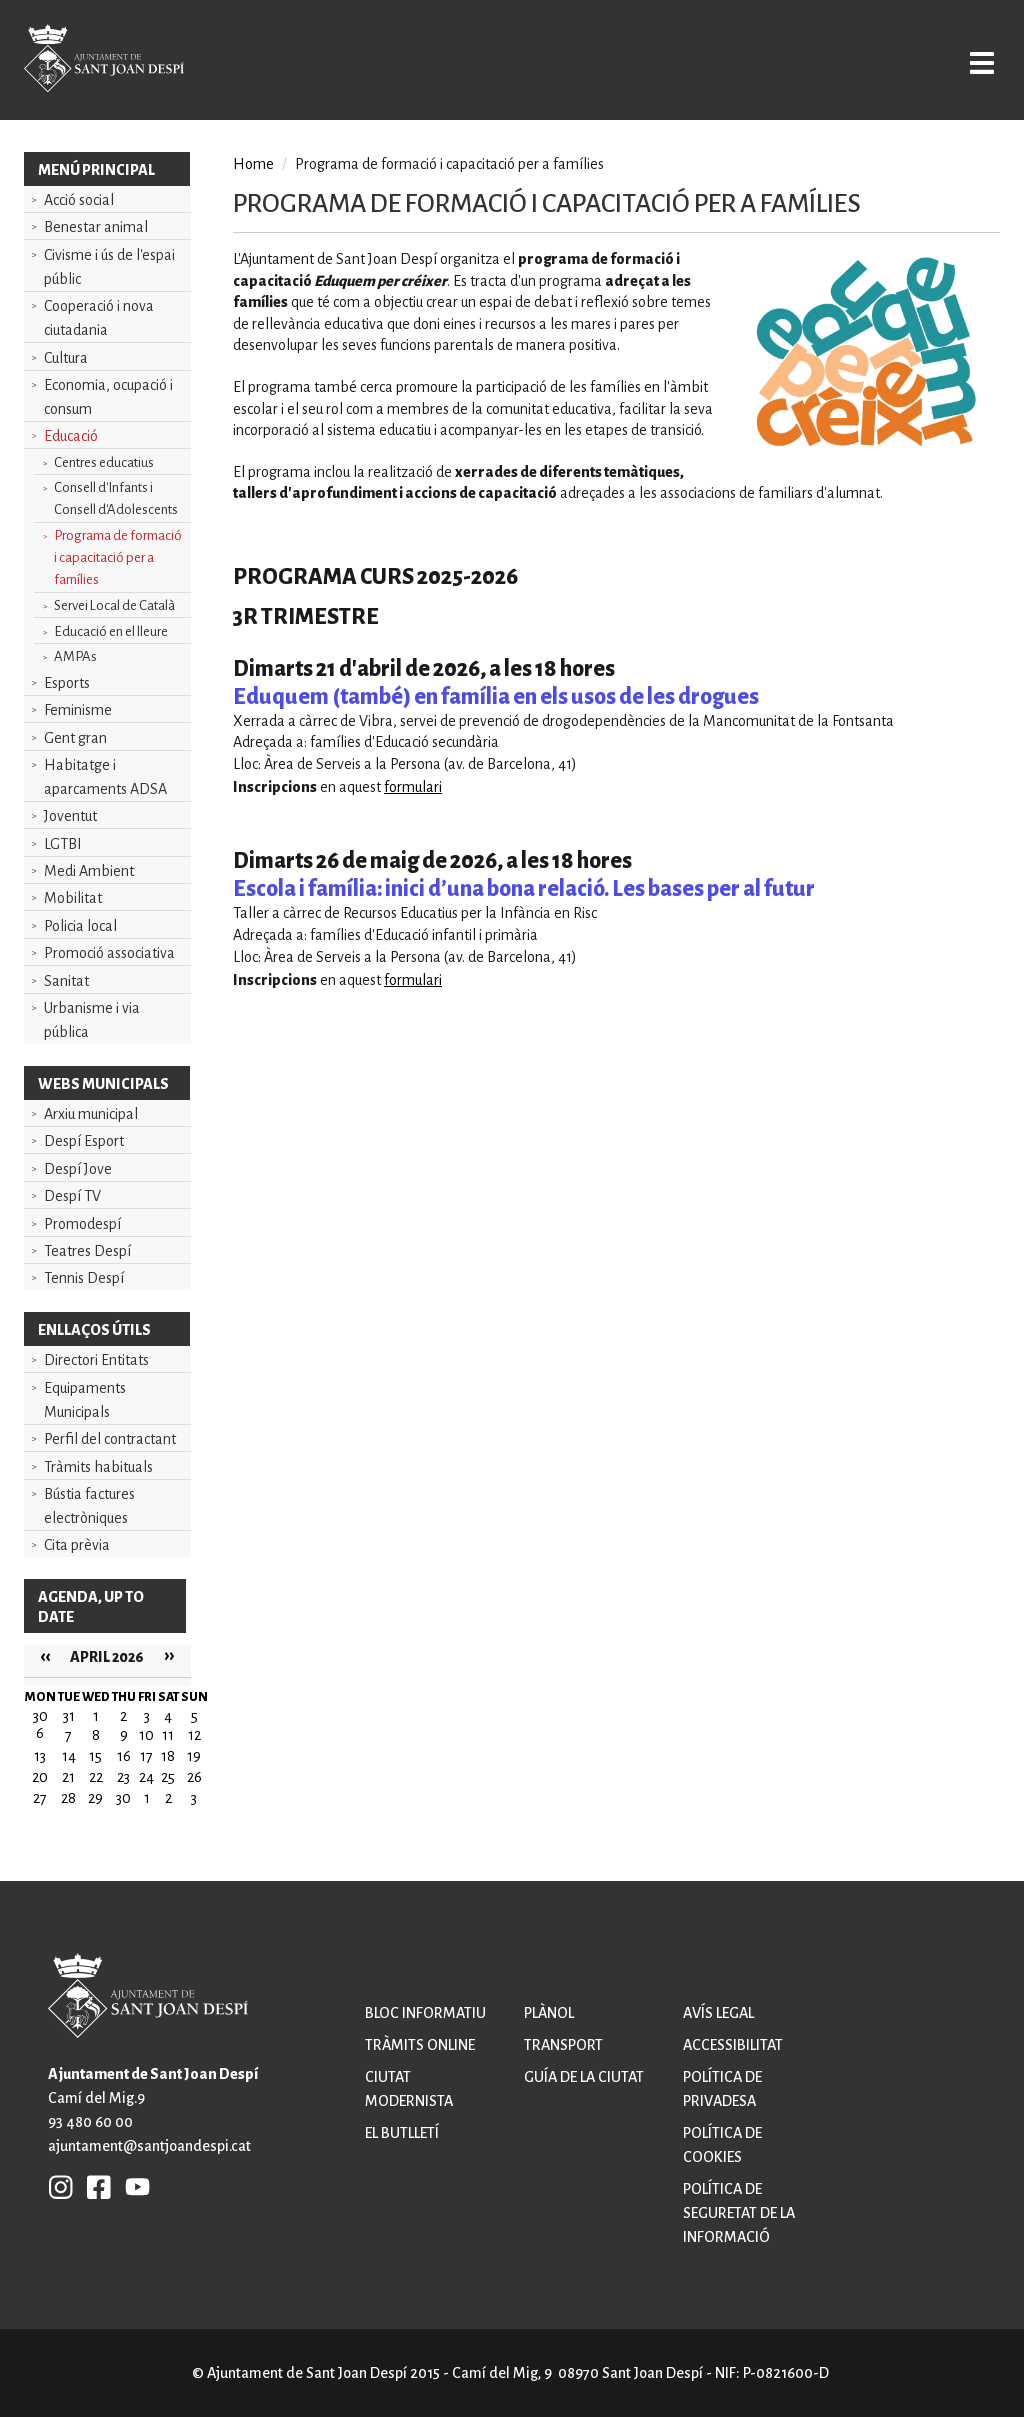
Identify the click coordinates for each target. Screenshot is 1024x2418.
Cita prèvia (77, 1545)
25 (168, 1777)
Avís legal (718, 2013)
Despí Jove (78, 1169)
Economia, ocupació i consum (108, 397)
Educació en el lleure (111, 631)
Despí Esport (84, 1141)
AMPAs (75, 656)
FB (94, 2186)
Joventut (70, 816)
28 (68, 1798)
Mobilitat (73, 898)
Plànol (549, 2013)
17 (146, 1756)
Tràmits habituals (98, 1467)
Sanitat (66, 981)
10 (146, 1735)
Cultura (66, 358)
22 (96, 1777)
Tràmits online (420, 2045)
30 (123, 1798)
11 (168, 1735)
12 (194, 1735)
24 (146, 1777)
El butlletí (402, 2133)
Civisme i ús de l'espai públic (109, 267)
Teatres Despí (87, 1251)
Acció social (79, 200)
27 (40, 1798)
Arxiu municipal (91, 1114)
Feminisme (78, 710)
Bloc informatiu (425, 2013)
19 (194, 1756)
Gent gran (75, 738)
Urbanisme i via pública (92, 1020)
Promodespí (82, 1224)
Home (253, 164)
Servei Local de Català (114, 605)
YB (132, 2186)
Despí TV (72, 1196)
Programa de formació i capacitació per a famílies (118, 557)
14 (69, 1756)
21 (68, 1777)
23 (123, 1777)
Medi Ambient (89, 871)
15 (95, 1756)
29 (95, 1798)
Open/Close (966, 62)
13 (40, 1756)
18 (168, 1756)
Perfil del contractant (110, 1439)
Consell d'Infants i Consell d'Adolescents (116, 498)
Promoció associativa (109, 953)
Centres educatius (104, 462)
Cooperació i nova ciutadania (99, 318)
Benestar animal (96, 227)
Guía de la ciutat (584, 2077)
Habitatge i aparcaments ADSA (105, 777)
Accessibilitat (733, 2045)
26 (194, 1777)
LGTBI (63, 844)
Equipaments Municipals (85, 1400)
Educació (71, 436)
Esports (67, 683)
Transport (563, 2045)
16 (124, 1756)
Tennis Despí (84, 1278)
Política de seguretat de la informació (739, 2213)
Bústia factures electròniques (89, 1506)
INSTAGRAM (61, 2186)
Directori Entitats (96, 1360)
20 (40, 1777)
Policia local (80, 926)
